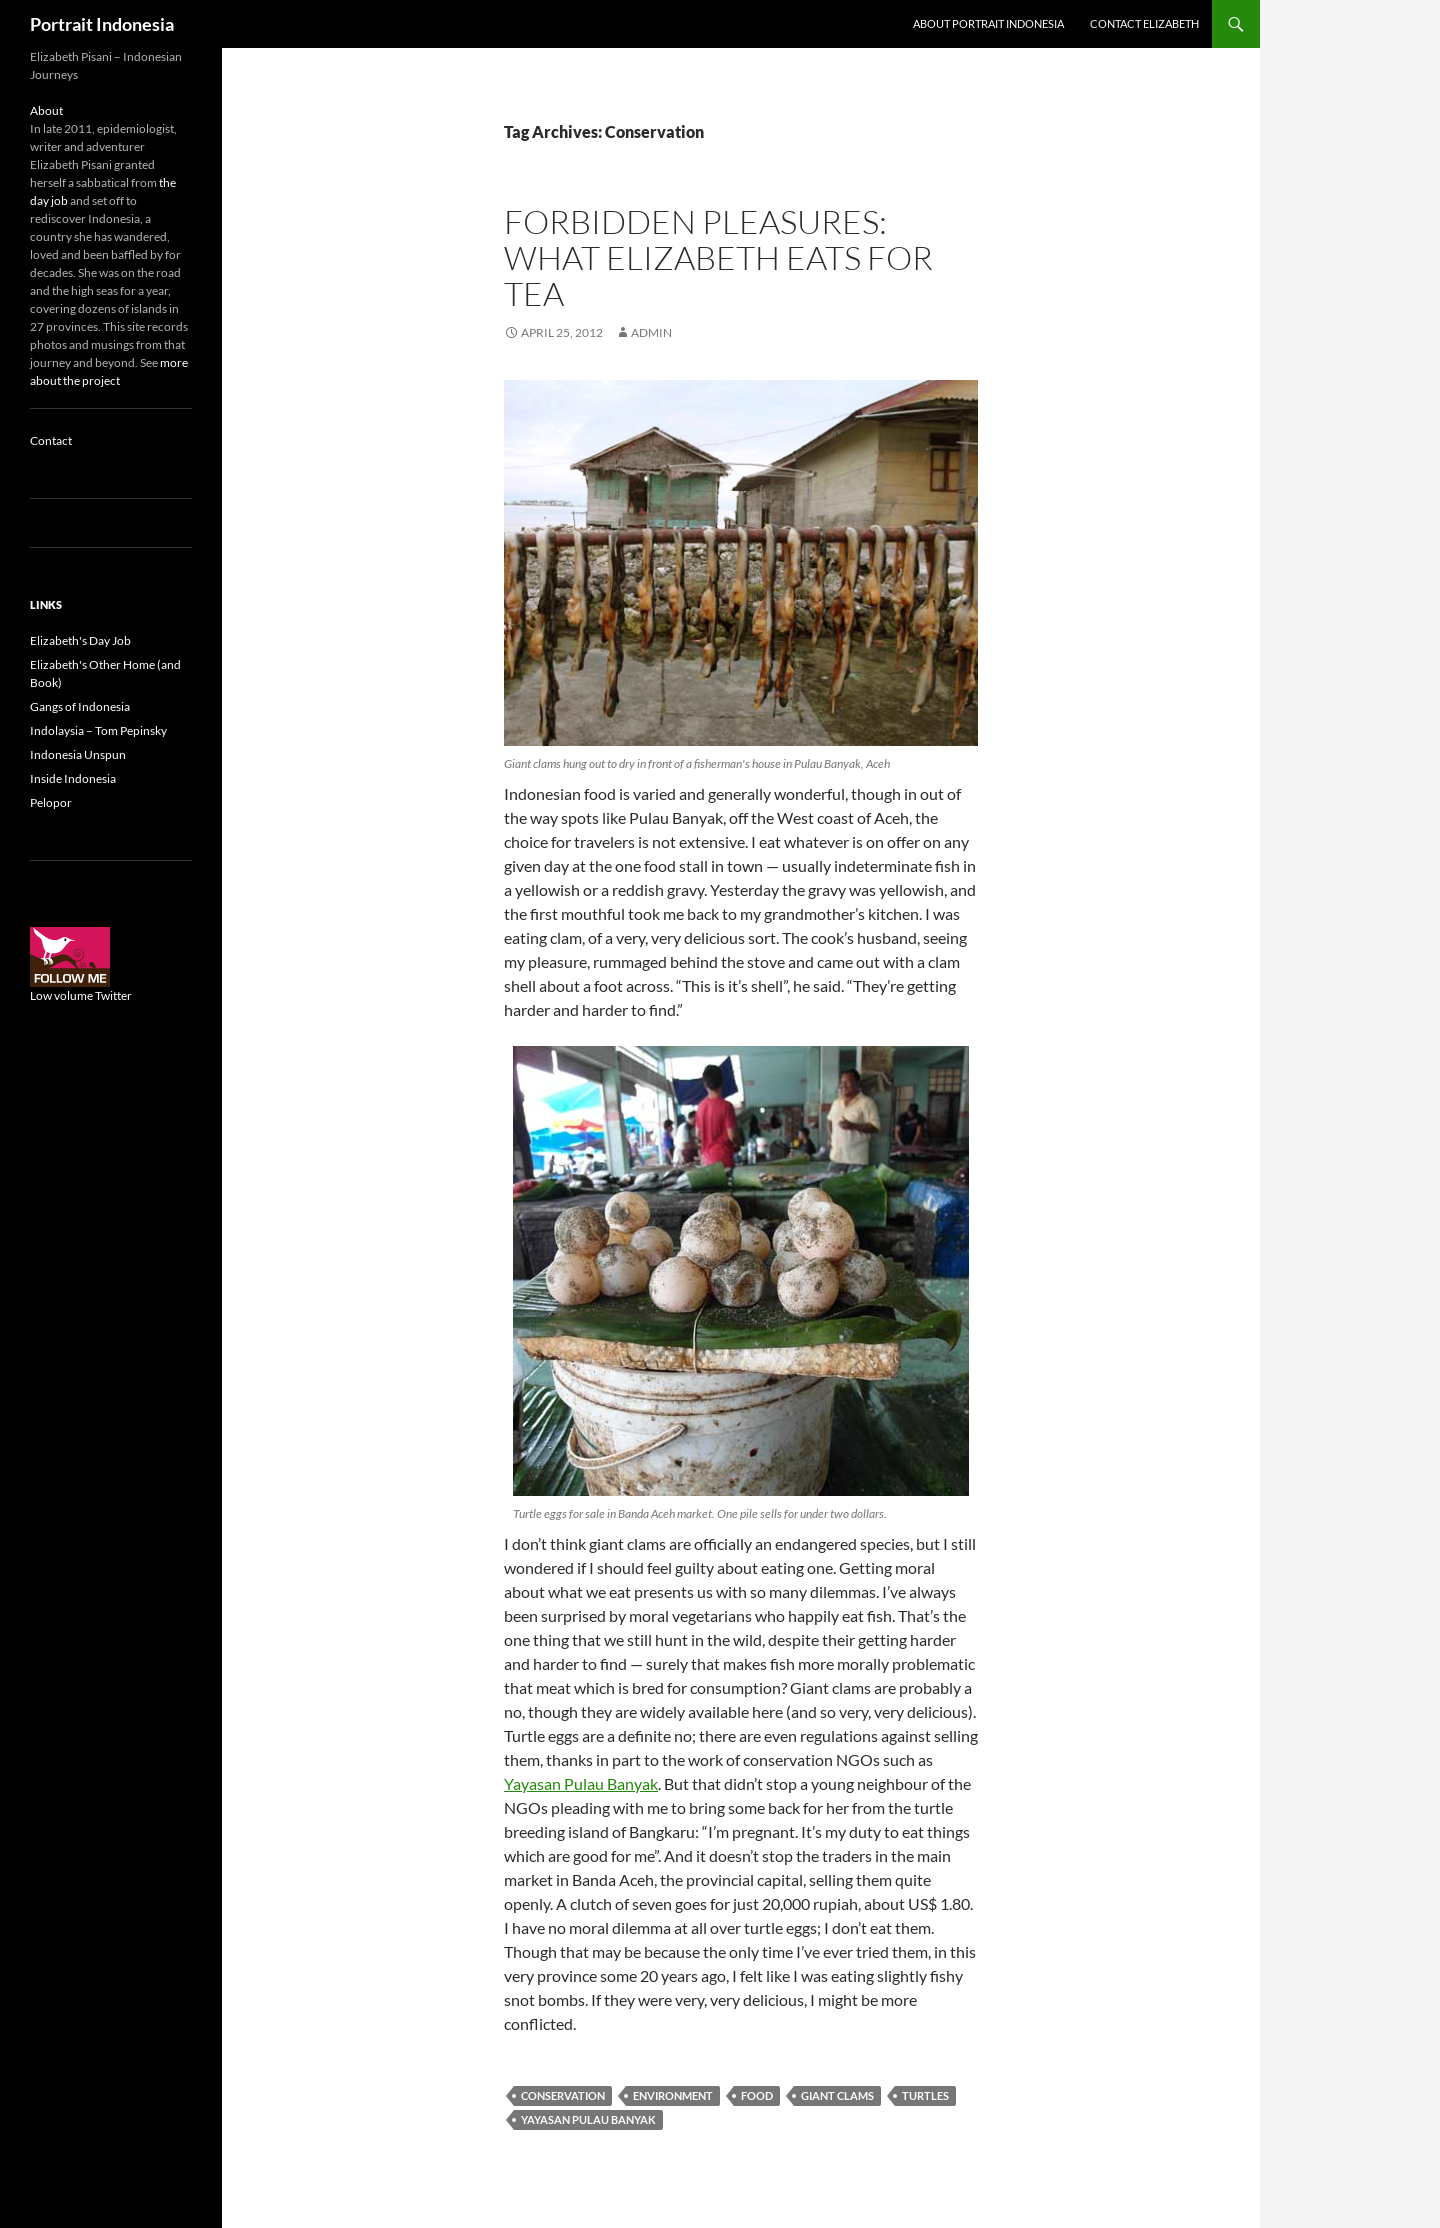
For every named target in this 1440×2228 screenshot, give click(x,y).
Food (757, 2095)
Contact (51, 440)
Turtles (925, 2095)
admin (651, 332)
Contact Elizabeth (1144, 23)
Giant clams (837, 2095)
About (46, 110)
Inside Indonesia (73, 778)
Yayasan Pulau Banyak (581, 1783)
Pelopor (51, 802)
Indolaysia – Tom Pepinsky (98, 730)
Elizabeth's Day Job (80, 640)
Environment (673, 2095)
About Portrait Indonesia (988, 23)
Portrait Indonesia (102, 24)
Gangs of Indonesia (80, 706)
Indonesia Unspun (78, 754)
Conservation (563, 2095)
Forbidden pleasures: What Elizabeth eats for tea (718, 257)
